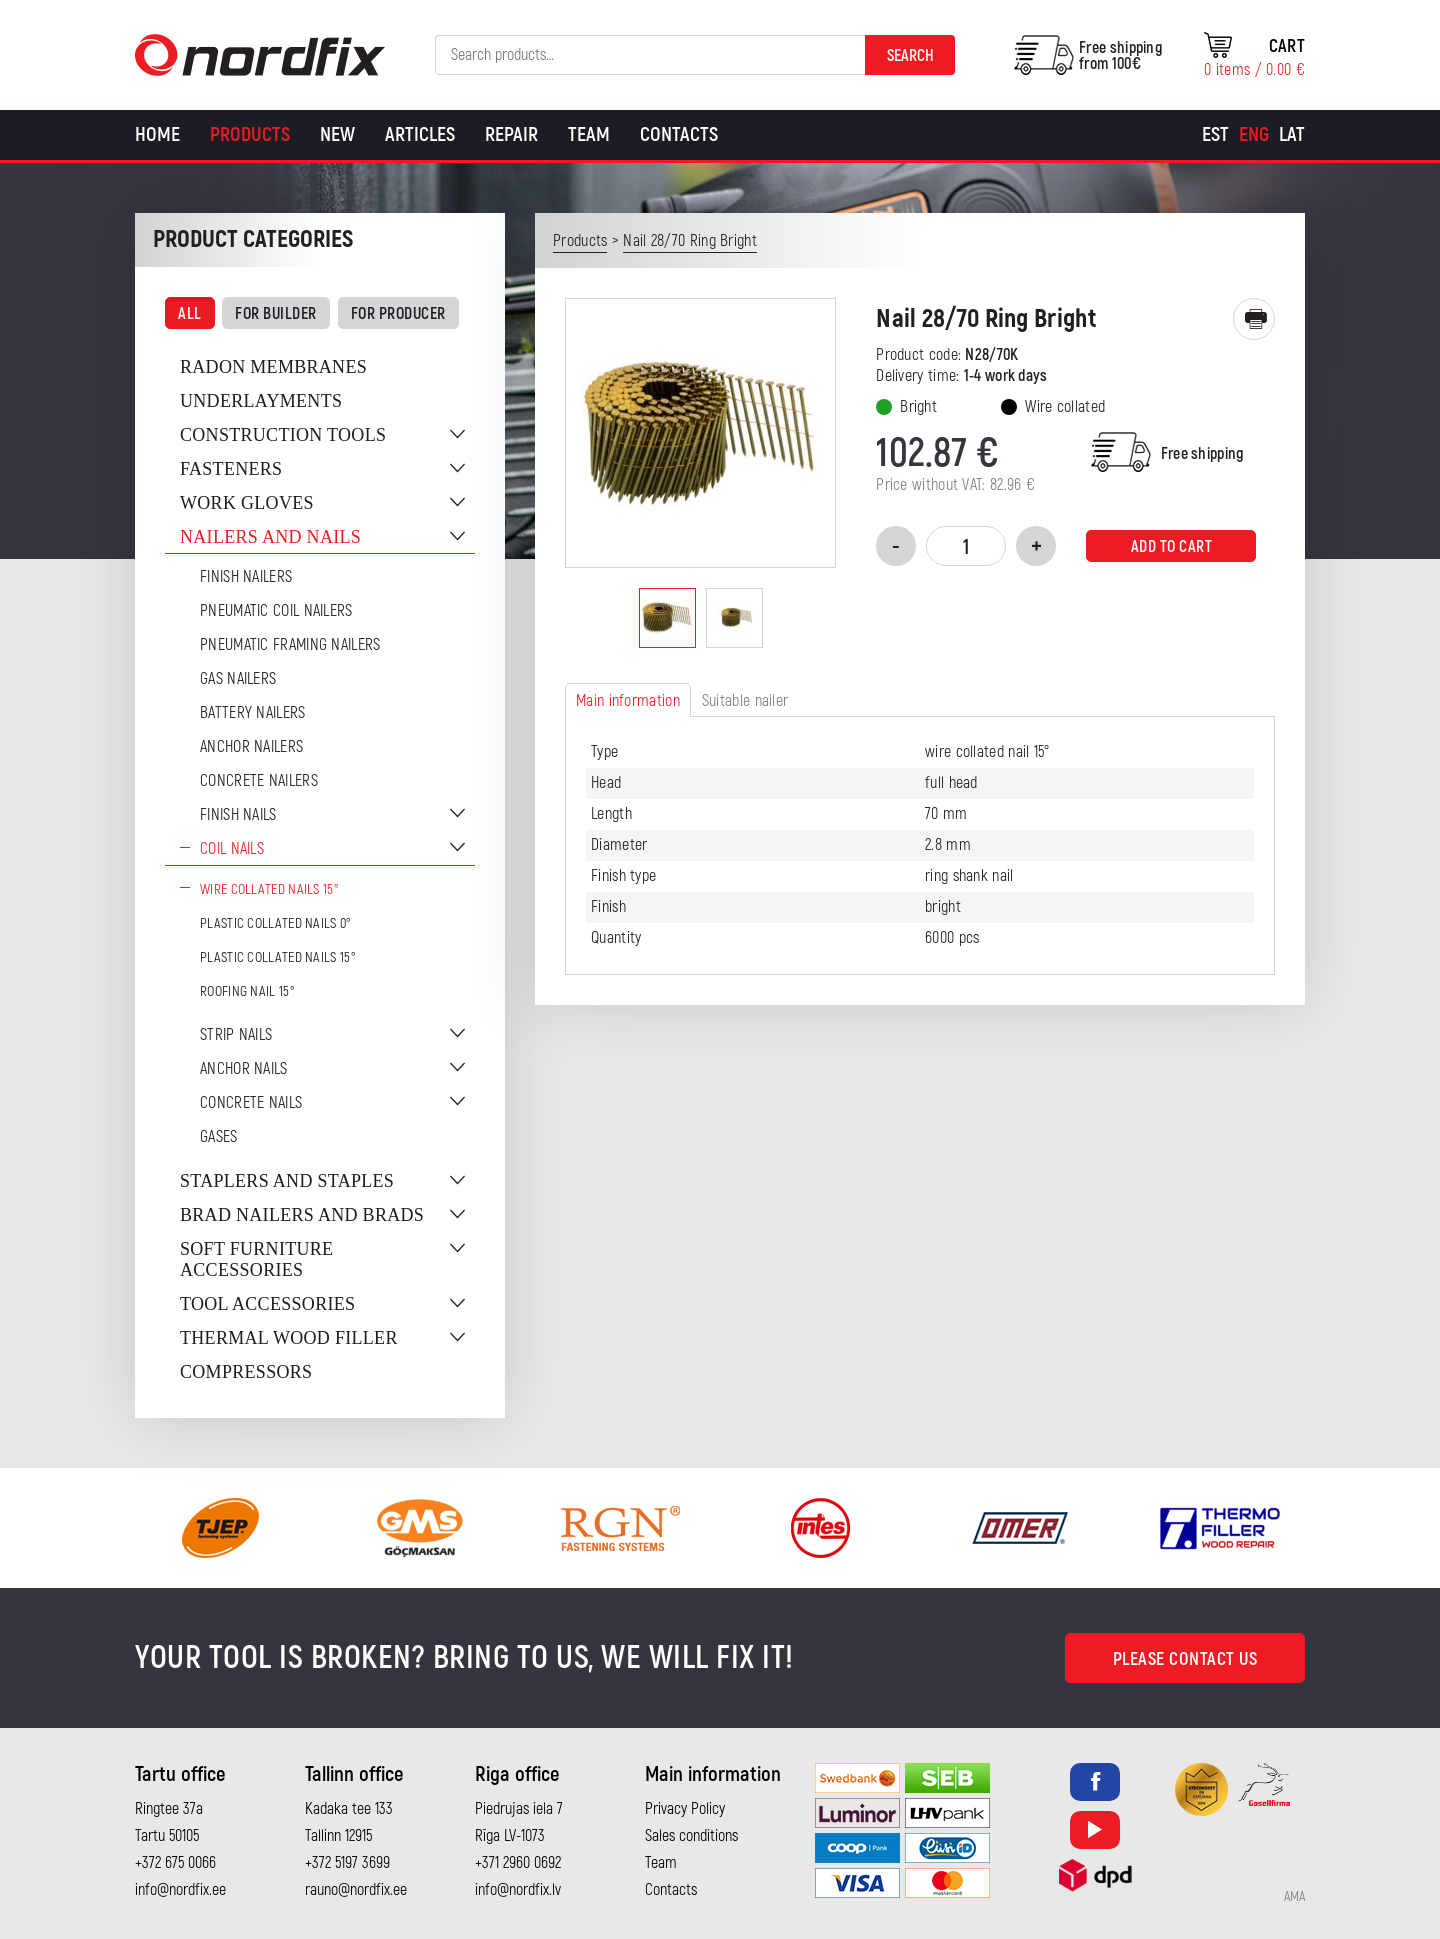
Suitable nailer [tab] (745, 701)
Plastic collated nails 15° (278, 957)
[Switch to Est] (1215, 135)
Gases (219, 1137)
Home (157, 134)
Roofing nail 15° (247, 991)
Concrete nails (251, 1103)
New (337, 134)
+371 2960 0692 (518, 1863)
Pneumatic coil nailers (276, 611)
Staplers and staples (287, 1181)
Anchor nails (244, 1069)
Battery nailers (253, 713)
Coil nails (232, 849)
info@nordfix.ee (180, 1890)
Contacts (679, 134)
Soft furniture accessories (256, 1259)
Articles (420, 134)
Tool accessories (267, 1304)
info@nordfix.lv (518, 1890)
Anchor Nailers (251, 747)
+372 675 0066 (175, 1863)
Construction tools (283, 435)
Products (250, 134)
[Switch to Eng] (1254, 135)
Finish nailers (246, 577)
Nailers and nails (270, 537)
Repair (511, 134)
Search (910, 56)
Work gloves (247, 503)
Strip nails (236, 1035)
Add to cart (1172, 547)
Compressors (246, 1372)
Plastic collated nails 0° (276, 923)
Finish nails (238, 815)
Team (589, 134)
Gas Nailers (238, 679)
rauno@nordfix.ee (356, 1890)
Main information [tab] (628, 701)
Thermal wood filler (289, 1338)
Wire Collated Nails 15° (269, 889)
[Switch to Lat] (1292, 135)
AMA (1294, 1897)
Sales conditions (691, 1836)
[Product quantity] (966, 546)
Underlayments (261, 401)
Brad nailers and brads (302, 1215)
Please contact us (1185, 1659)
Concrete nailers (259, 781)
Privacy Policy (685, 1809)
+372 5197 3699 (347, 1863)
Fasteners (231, 469)
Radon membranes (273, 367)
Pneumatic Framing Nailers (290, 645)
